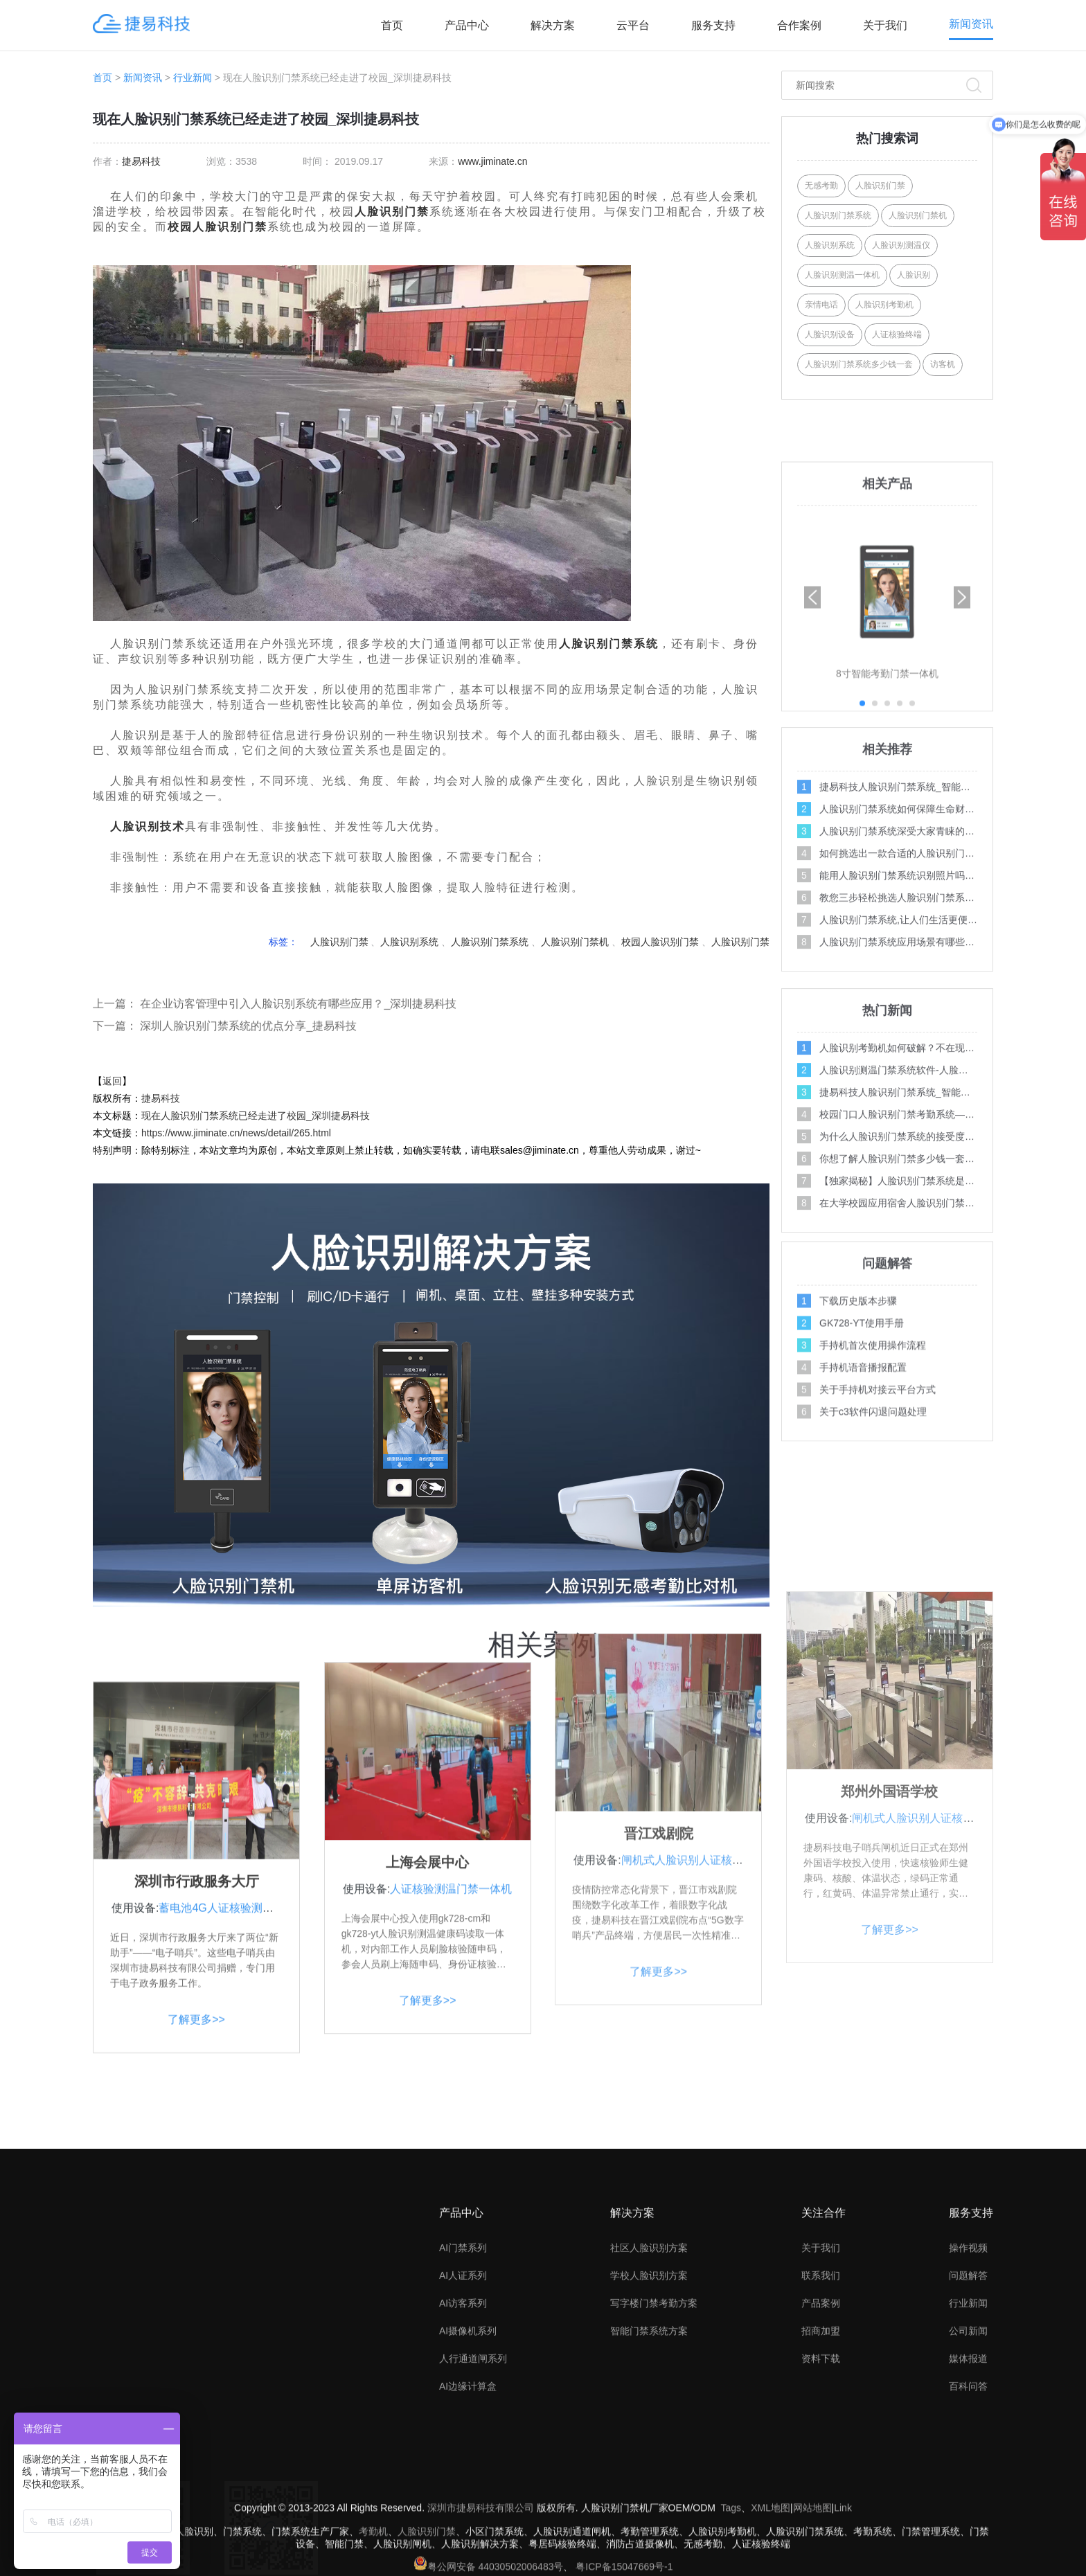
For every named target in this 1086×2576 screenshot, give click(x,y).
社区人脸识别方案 (649, 2361)
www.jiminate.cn (492, 161)
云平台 (633, 25)
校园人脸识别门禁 (217, 227)
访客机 (942, 364)
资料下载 (820, 2472)
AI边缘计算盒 (468, 2499)
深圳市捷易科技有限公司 (480, 2556)
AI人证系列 (463, 2389)
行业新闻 (192, 77)
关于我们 (885, 25)
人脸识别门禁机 (575, 941)
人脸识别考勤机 (884, 305)
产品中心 (467, 25)
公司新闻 (968, 2444)
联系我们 (820, 2389)
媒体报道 (968, 2472)
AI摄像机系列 (468, 2444)
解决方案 (553, 25)
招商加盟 (820, 2444)
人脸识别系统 (409, 941)
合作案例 (799, 25)
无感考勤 (821, 185)
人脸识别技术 (147, 826)
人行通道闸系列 (473, 2472)
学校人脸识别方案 (649, 2389)
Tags (731, 2556)
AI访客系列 (463, 2416)
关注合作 (823, 2326)
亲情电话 (821, 305)
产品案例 (820, 2416)
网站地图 (812, 2556)
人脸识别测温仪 (901, 245)
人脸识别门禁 (392, 211)
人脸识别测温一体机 (842, 275)
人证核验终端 (897, 334)
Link (843, 2556)
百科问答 (968, 2499)
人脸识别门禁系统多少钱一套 (859, 364)
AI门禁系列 (463, 2361)
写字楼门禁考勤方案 (653, 2416)
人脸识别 (913, 275)
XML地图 (770, 2556)
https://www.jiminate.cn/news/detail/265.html (236, 1132)
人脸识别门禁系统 (609, 644)
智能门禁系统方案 (649, 2444)
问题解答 (968, 2389)
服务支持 (713, 25)
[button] (962, 797)
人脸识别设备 (830, 334)
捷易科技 (141, 161)
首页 (392, 25)
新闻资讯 (971, 24)
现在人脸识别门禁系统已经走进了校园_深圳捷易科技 (255, 1115)
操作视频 (968, 2361)
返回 (112, 1080)
